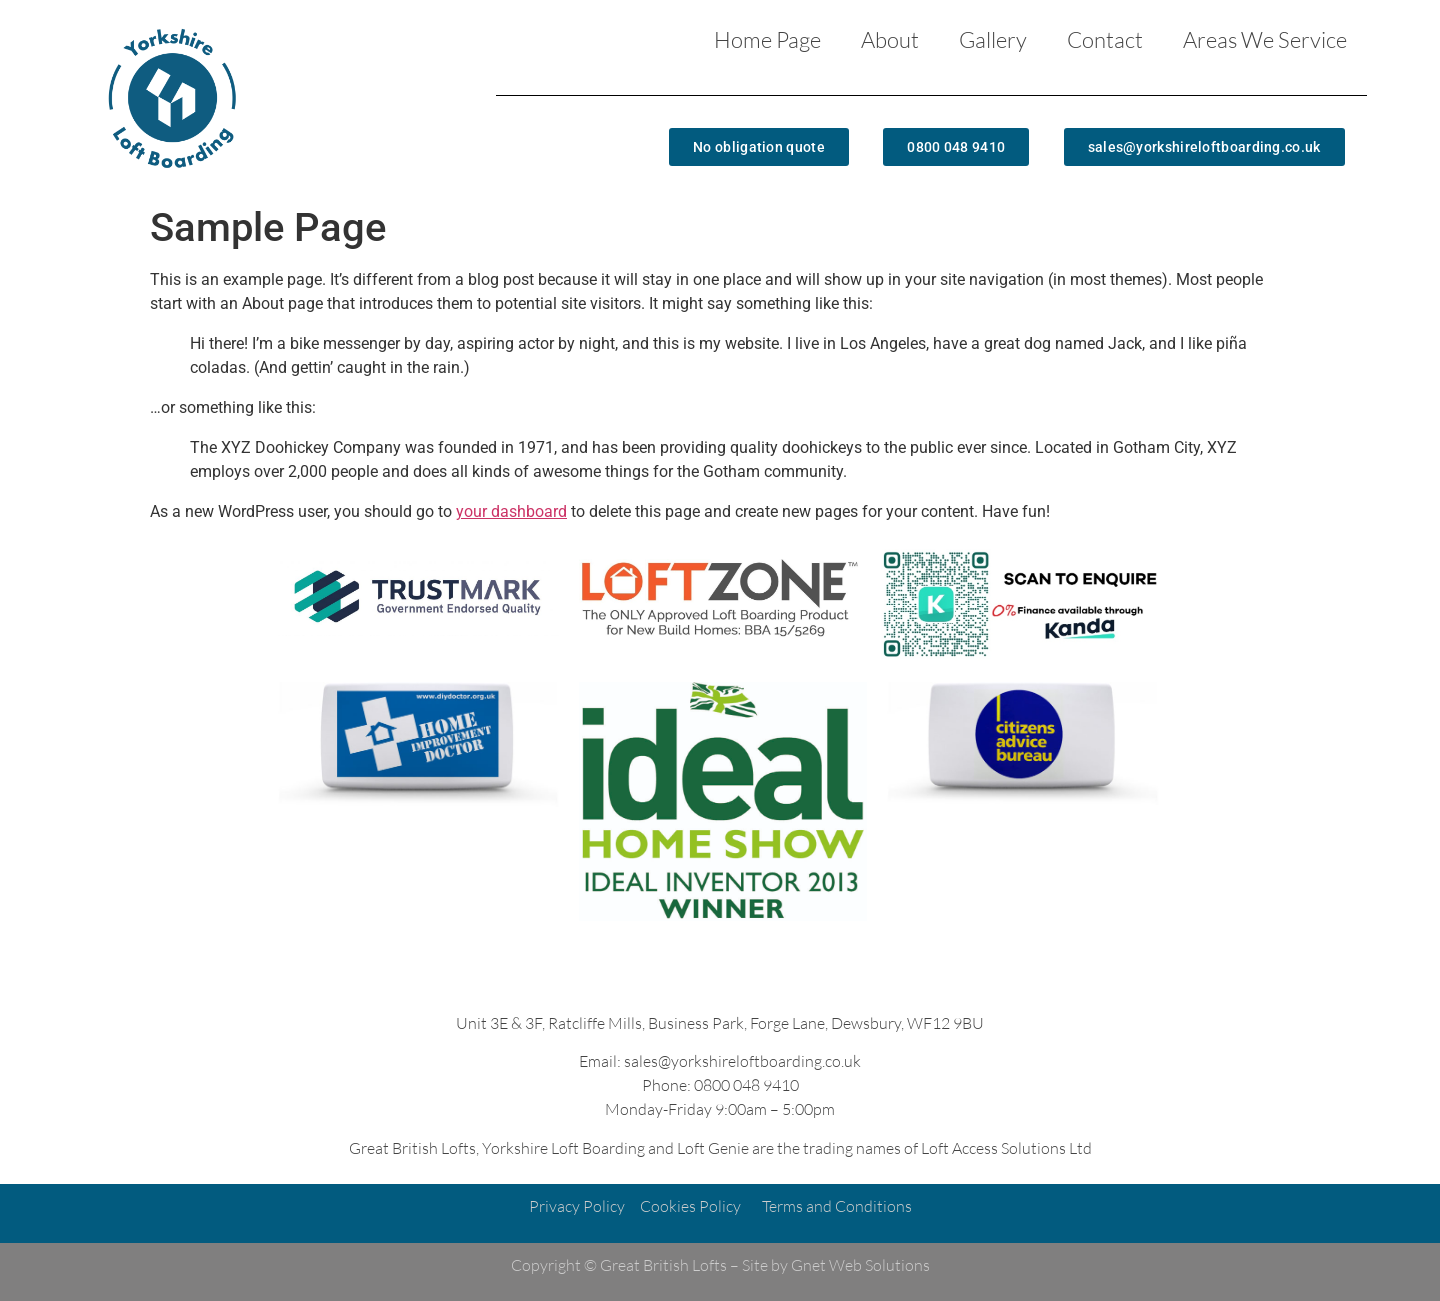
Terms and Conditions (837, 1206)
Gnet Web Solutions (860, 1265)
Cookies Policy (690, 1206)
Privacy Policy (577, 1206)
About (890, 39)
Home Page (767, 39)
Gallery (993, 39)
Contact (1105, 39)
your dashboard (511, 511)
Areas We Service (1265, 39)
